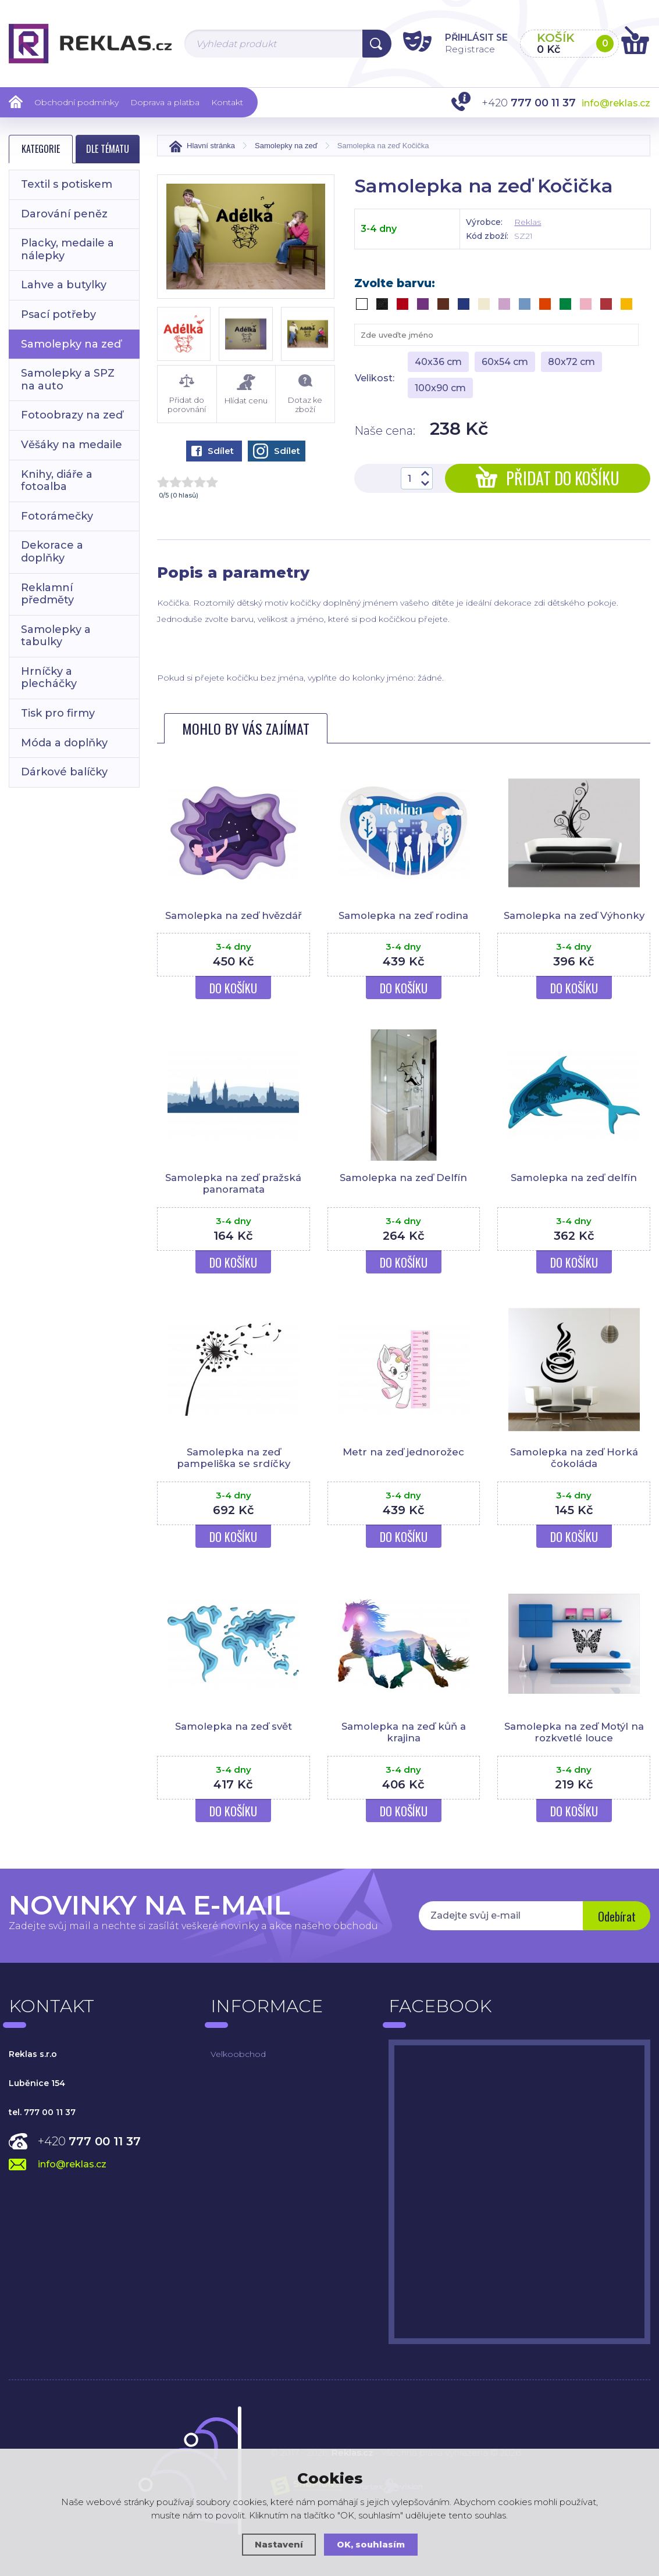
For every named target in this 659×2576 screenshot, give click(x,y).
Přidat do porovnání (187, 394)
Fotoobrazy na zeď (72, 415)
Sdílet (212, 450)
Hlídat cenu (246, 389)
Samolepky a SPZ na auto (68, 379)
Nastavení (278, 2544)
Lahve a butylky (63, 284)
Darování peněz (64, 213)
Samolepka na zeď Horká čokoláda (574, 1457)
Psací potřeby (58, 314)
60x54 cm (505, 361)
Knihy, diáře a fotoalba (56, 480)
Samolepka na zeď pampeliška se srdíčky (233, 1457)
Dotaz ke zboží (305, 394)
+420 (89, 2141)
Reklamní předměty (47, 594)
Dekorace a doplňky (52, 551)
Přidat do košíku (547, 478)
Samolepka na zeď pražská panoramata (233, 1183)
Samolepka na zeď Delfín (403, 1177)
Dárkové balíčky (64, 771)
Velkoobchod (238, 2054)
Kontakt (227, 102)
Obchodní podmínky (76, 102)
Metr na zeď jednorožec (404, 1452)
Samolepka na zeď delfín (573, 1177)
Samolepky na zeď (71, 344)
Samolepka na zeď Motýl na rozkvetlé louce (573, 1732)
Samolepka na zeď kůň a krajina (403, 1732)
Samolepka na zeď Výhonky (574, 915)
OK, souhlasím (371, 2544)
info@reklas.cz (616, 103)
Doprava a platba (165, 102)
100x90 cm (440, 387)
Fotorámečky (57, 516)
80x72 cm (571, 361)
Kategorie (41, 149)
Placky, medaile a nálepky (67, 249)
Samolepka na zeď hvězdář (233, 915)
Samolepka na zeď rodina (403, 915)
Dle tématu (107, 149)
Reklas (527, 222)
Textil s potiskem (66, 184)
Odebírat (616, 1917)
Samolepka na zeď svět (233, 1726)
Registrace (461, 48)
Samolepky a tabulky (56, 636)
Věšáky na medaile (71, 444)
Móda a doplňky (64, 742)
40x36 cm (438, 361)
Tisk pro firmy (58, 713)
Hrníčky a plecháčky (49, 677)
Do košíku (233, 988)
